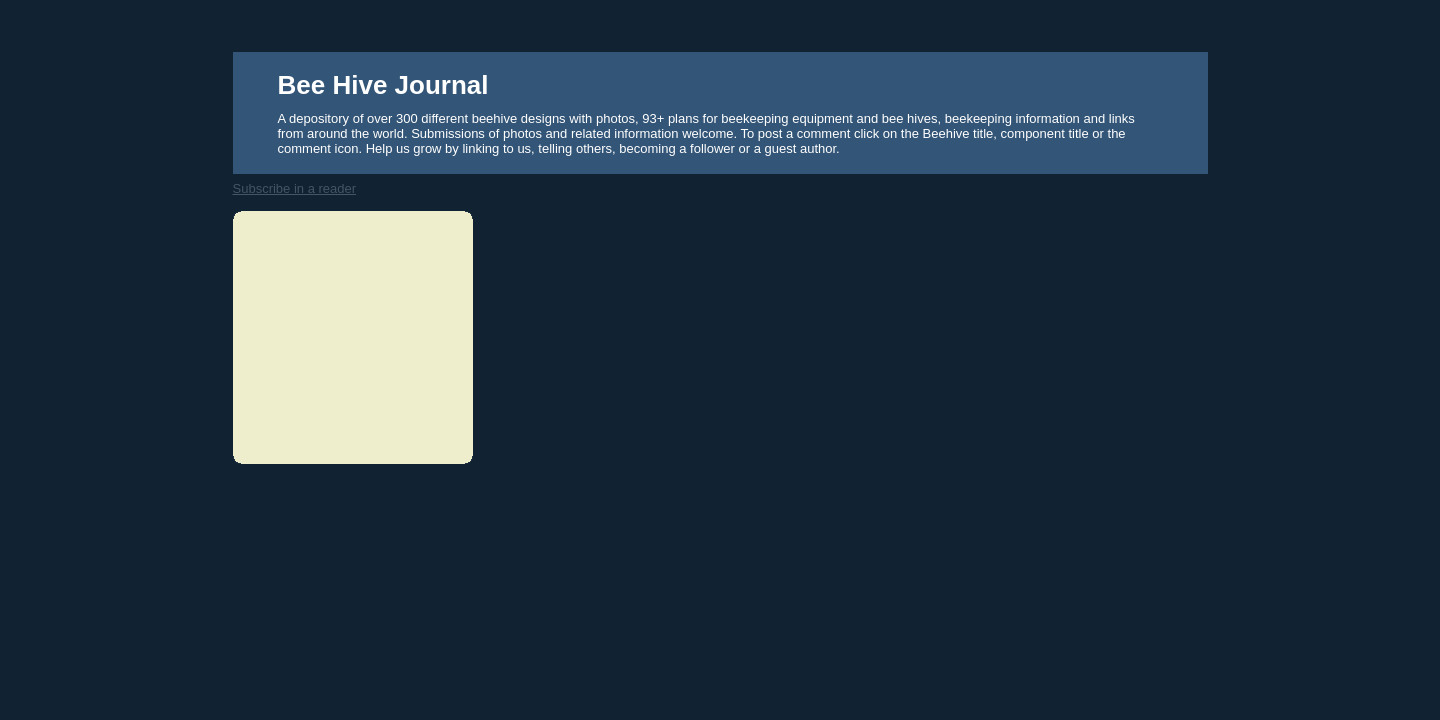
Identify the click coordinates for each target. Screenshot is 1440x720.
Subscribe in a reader (295, 188)
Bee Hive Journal (383, 85)
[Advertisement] (346, 335)
